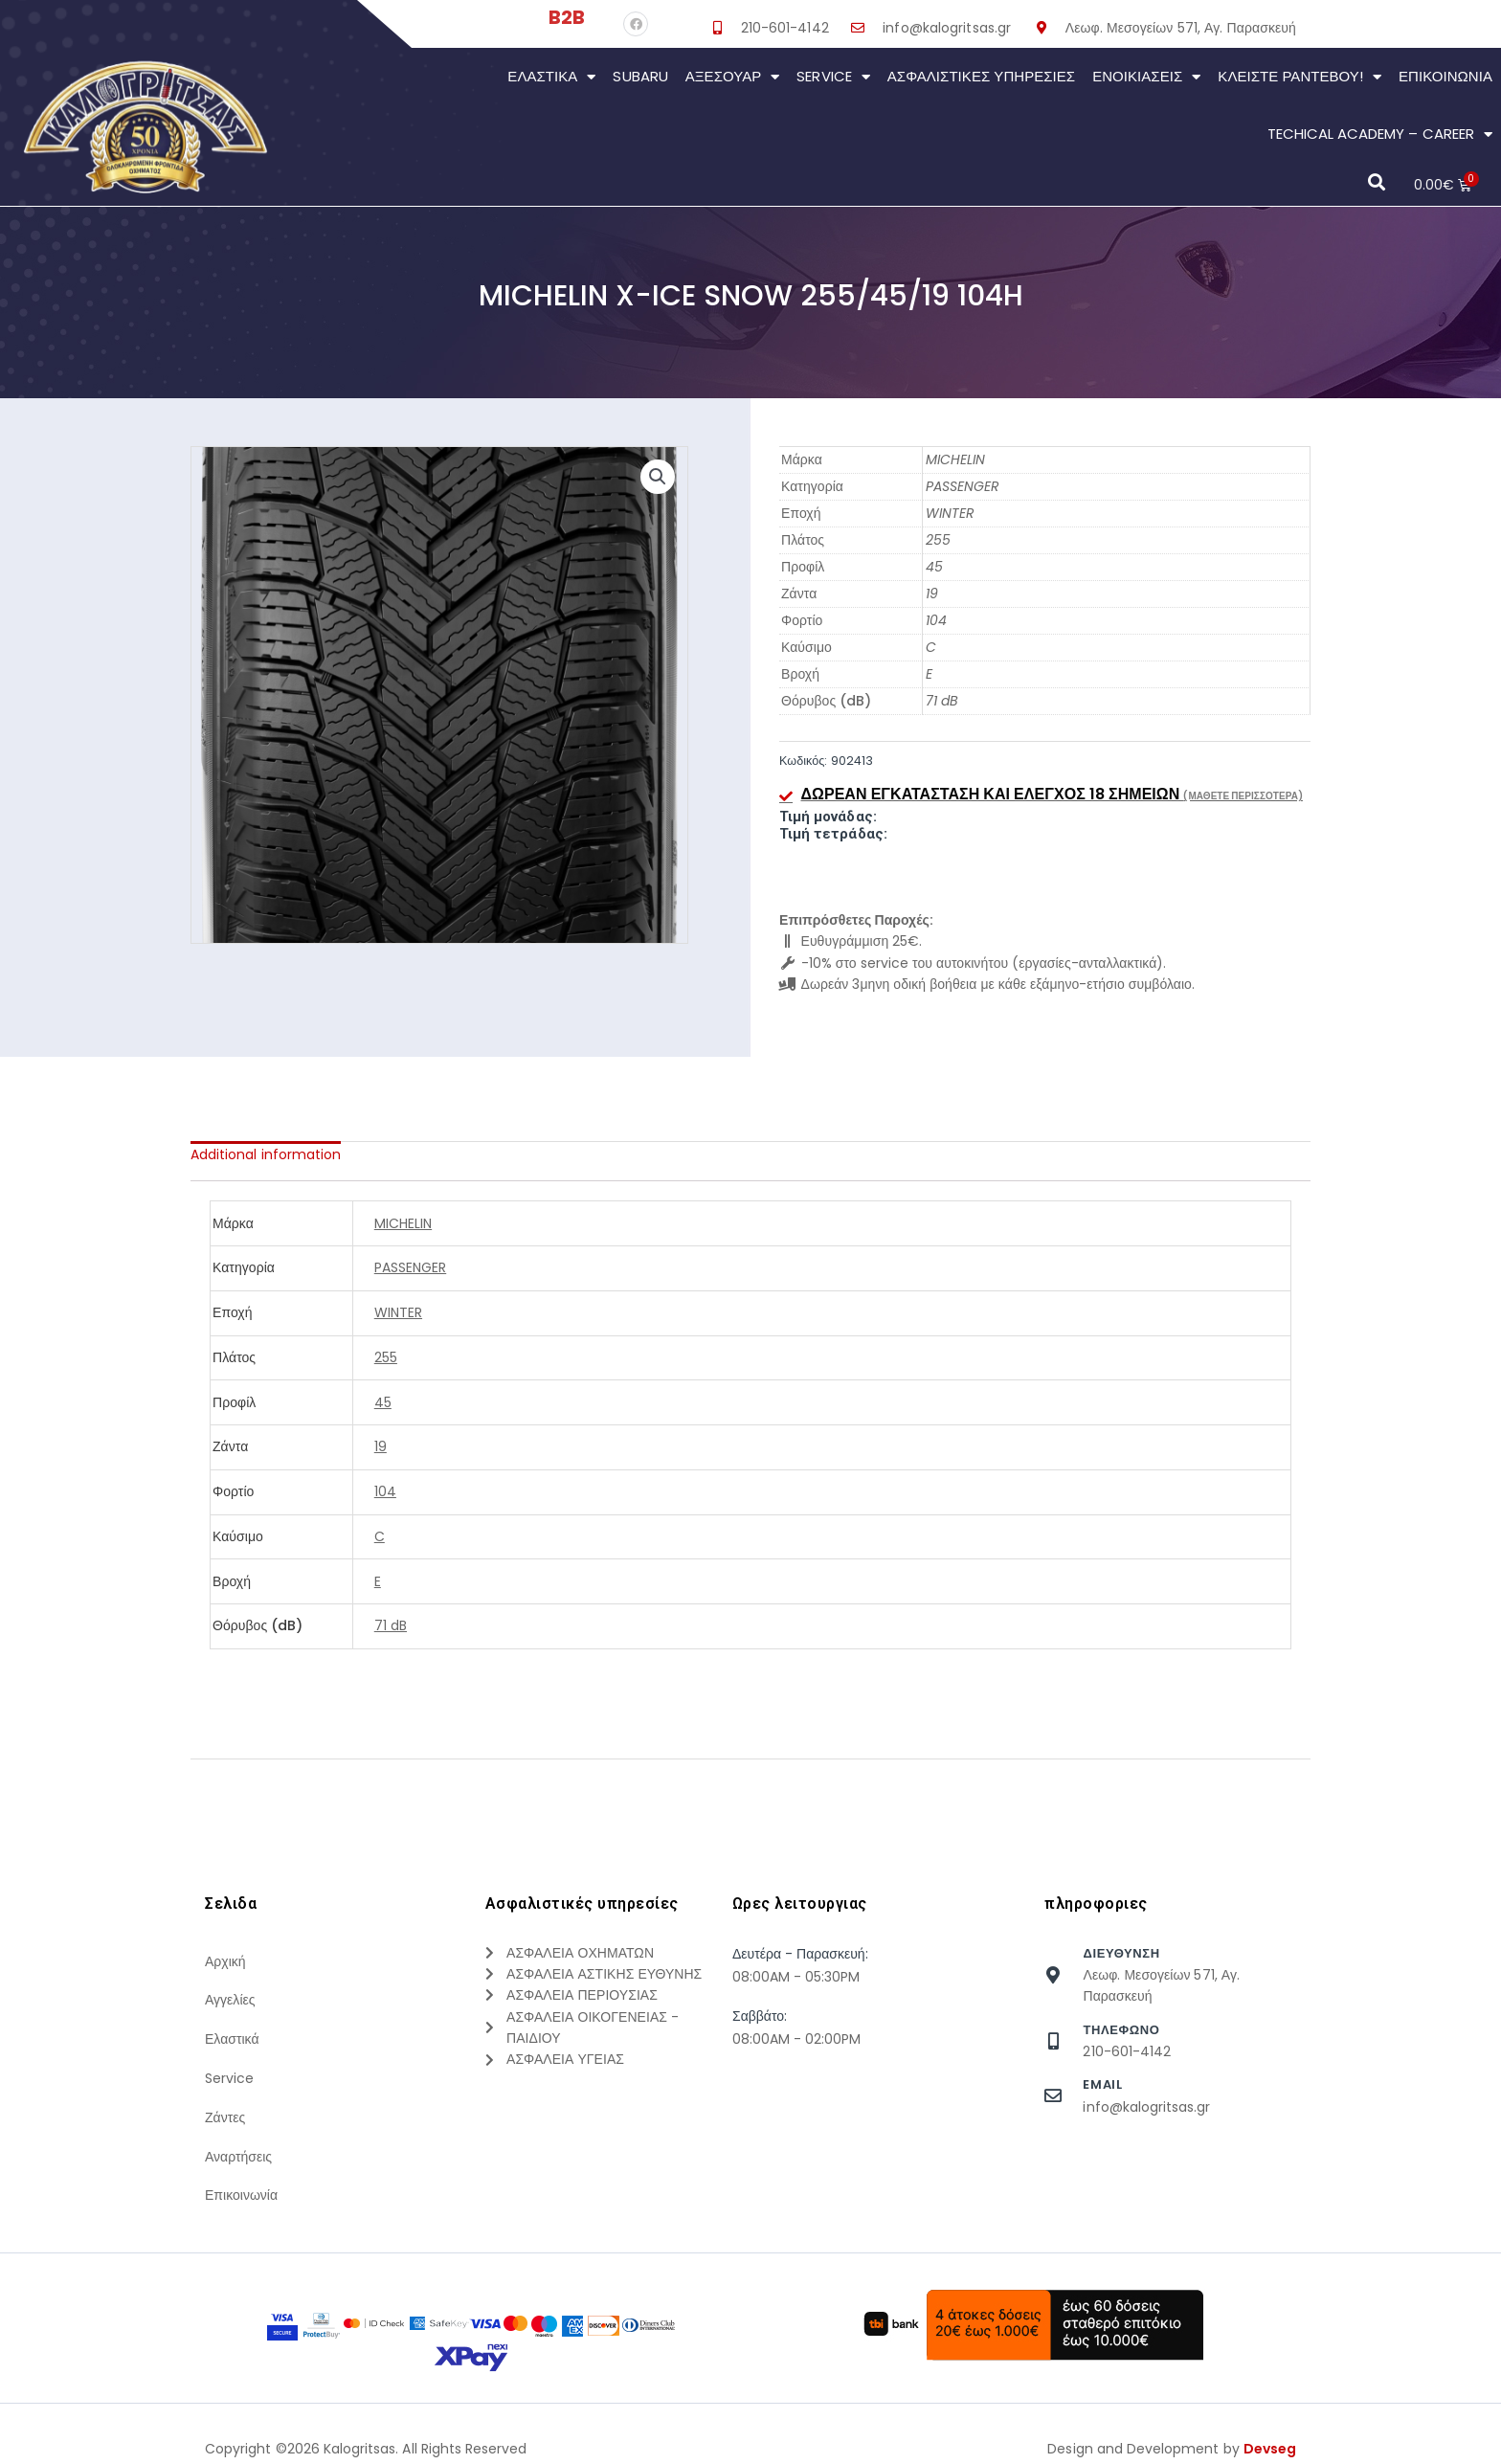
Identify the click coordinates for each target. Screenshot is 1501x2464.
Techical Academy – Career (1379, 134)
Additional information (265, 1154)
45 (934, 566)
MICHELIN (955, 459)
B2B (567, 17)
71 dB (942, 700)
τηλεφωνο (1121, 2030)
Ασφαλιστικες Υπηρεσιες (981, 76)
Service (832, 77)
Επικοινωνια (1445, 76)
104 (936, 620)
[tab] (265, 1154)
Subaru (640, 76)
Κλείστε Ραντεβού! (1299, 77)
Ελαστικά (551, 77)
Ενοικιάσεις (1146, 77)
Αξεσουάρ (732, 77)
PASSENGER (962, 486)
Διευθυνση (1121, 1953)
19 (932, 593)
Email (1102, 2084)
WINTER (950, 513)
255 (938, 539)
